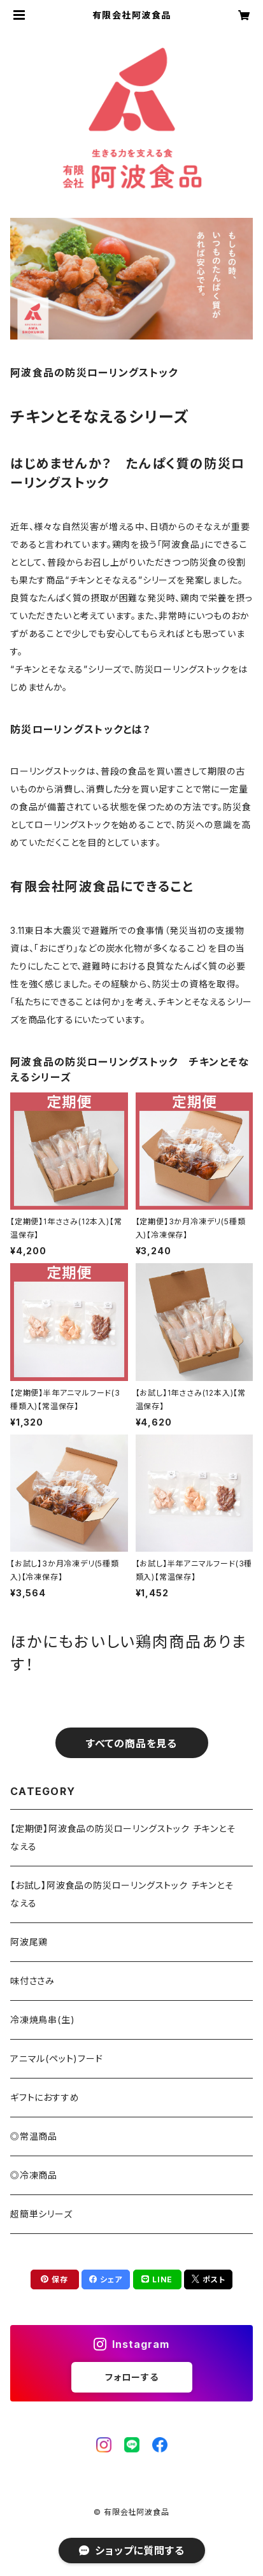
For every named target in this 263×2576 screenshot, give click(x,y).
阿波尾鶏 (29, 1941)
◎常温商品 (33, 2136)
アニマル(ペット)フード (56, 2058)
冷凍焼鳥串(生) (42, 2019)
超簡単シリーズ (41, 2213)
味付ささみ (32, 1980)
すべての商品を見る (131, 1743)
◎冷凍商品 (33, 2175)
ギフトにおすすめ (44, 2097)
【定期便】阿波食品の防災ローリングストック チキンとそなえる (123, 1837)
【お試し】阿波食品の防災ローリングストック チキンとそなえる (122, 1894)
